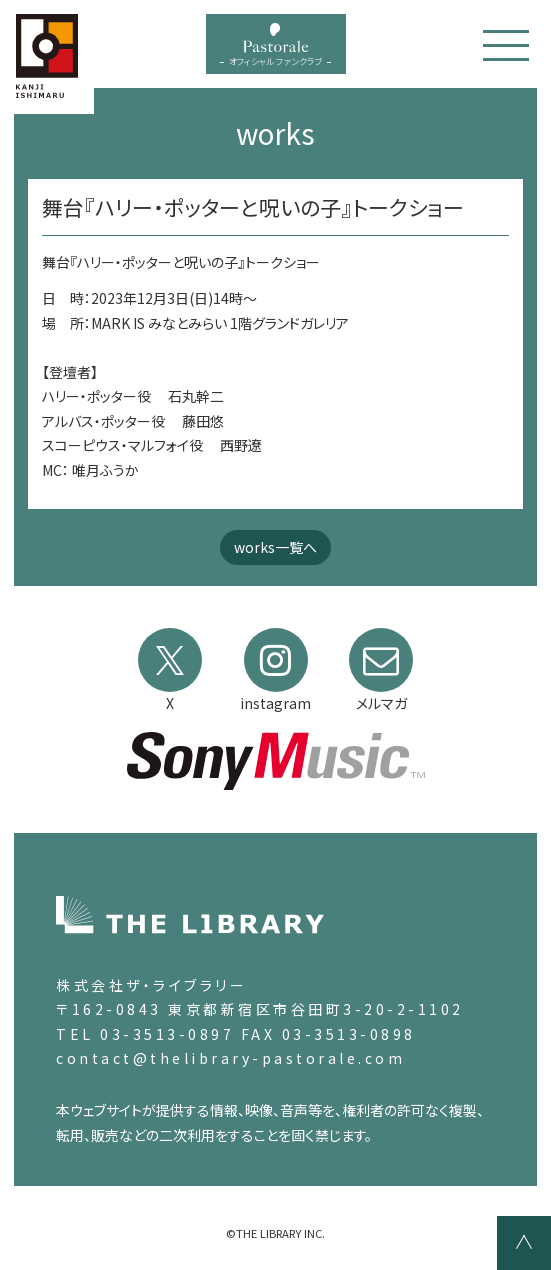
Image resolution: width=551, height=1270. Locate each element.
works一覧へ (275, 547)
